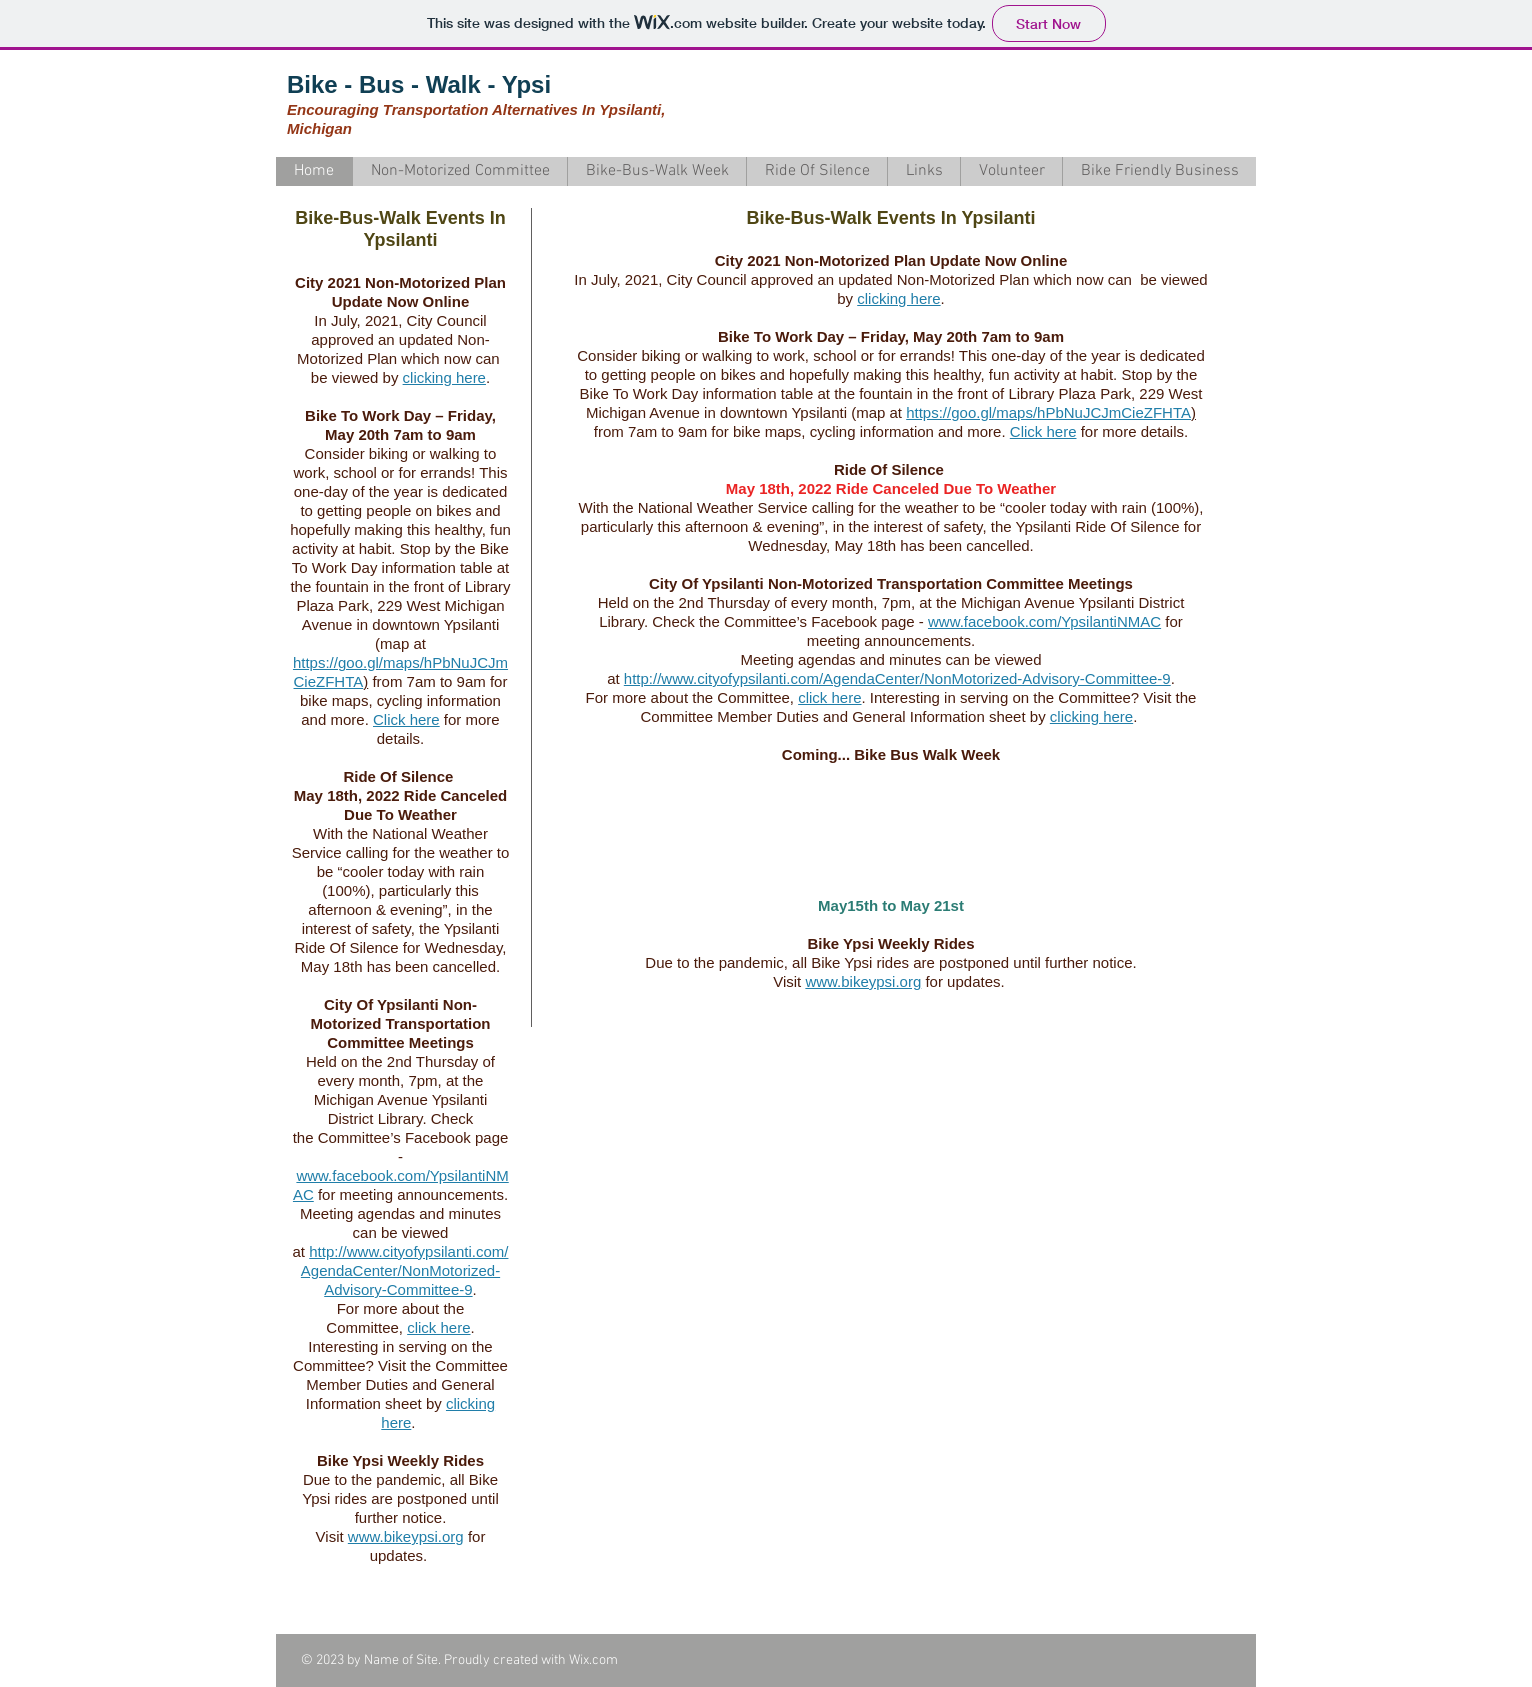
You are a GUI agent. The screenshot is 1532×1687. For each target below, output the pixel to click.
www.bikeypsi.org (406, 1536)
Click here (406, 719)
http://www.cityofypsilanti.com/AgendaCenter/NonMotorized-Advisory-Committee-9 (405, 1270)
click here (438, 1327)
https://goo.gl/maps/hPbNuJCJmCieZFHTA (1048, 412)
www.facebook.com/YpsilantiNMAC (1044, 621)
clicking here (444, 377)
